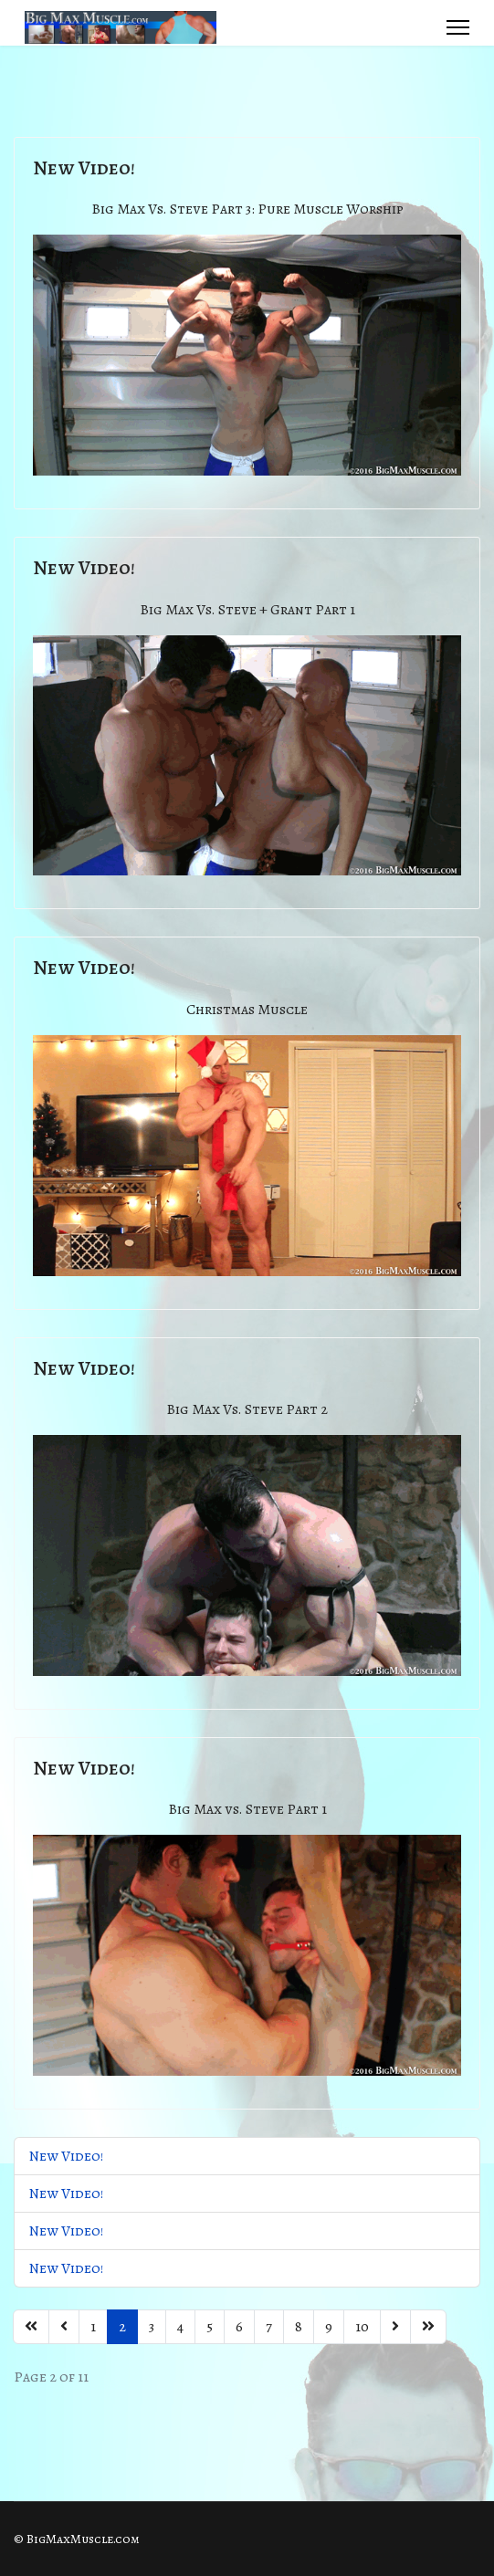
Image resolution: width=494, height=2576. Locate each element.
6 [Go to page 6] (239, 2327)
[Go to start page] (31, 2326)
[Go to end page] (428, 2326)
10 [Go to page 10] (362, 2327)
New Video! (84, 168)
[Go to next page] (395, 2326)
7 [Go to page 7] (269, 2327)
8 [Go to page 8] (298, 2327)
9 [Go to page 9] (328, 2327)
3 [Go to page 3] (151, 2327)
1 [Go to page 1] (93, 2327)
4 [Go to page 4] (180, 2327)
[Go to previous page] (63, 2326)
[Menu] (458, 27)
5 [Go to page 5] (209, 2327)
